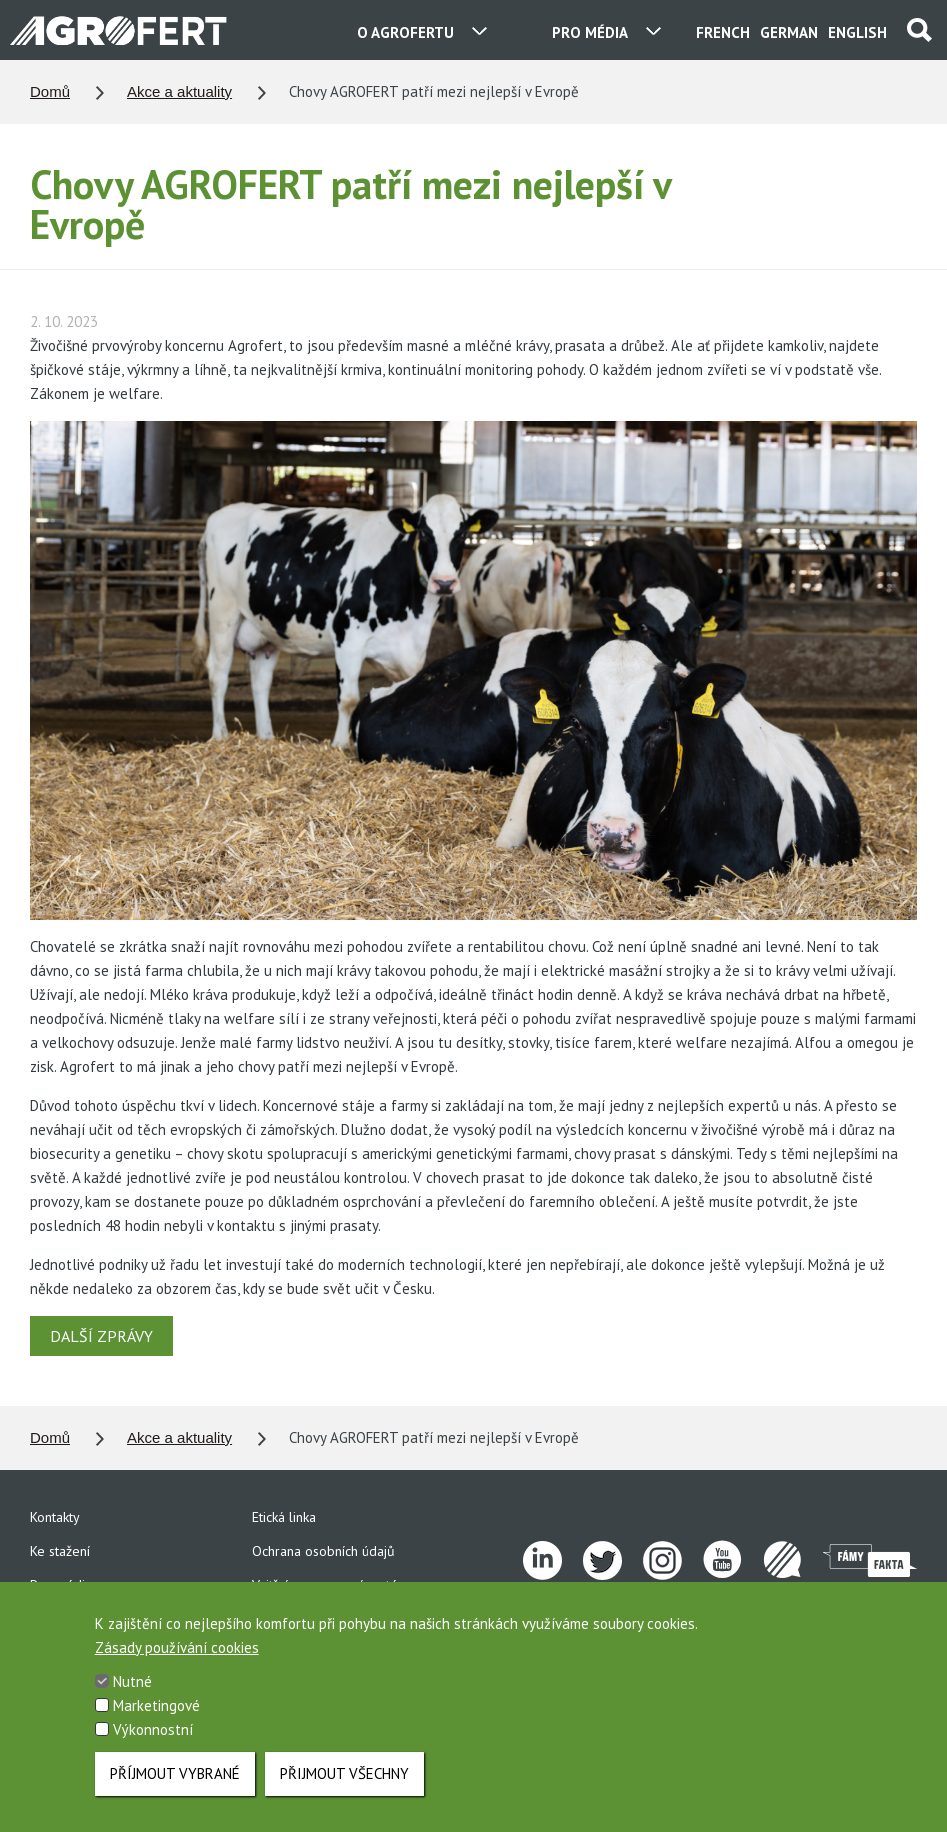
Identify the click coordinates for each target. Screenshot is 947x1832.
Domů (50, 91)
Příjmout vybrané (175, 1786)
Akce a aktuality (179, 91)
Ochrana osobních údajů (323, 1551)
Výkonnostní (153, 1742)
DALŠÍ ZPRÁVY (101, 1336)
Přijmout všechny (344, 1786)
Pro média (61, 1585)
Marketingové (156, 1718)
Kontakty (55, 1517)
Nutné (132, 1694)
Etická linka (284, 1517)
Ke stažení (60, 1551)
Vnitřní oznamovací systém (330, 1585)
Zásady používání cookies (177, 1660)
